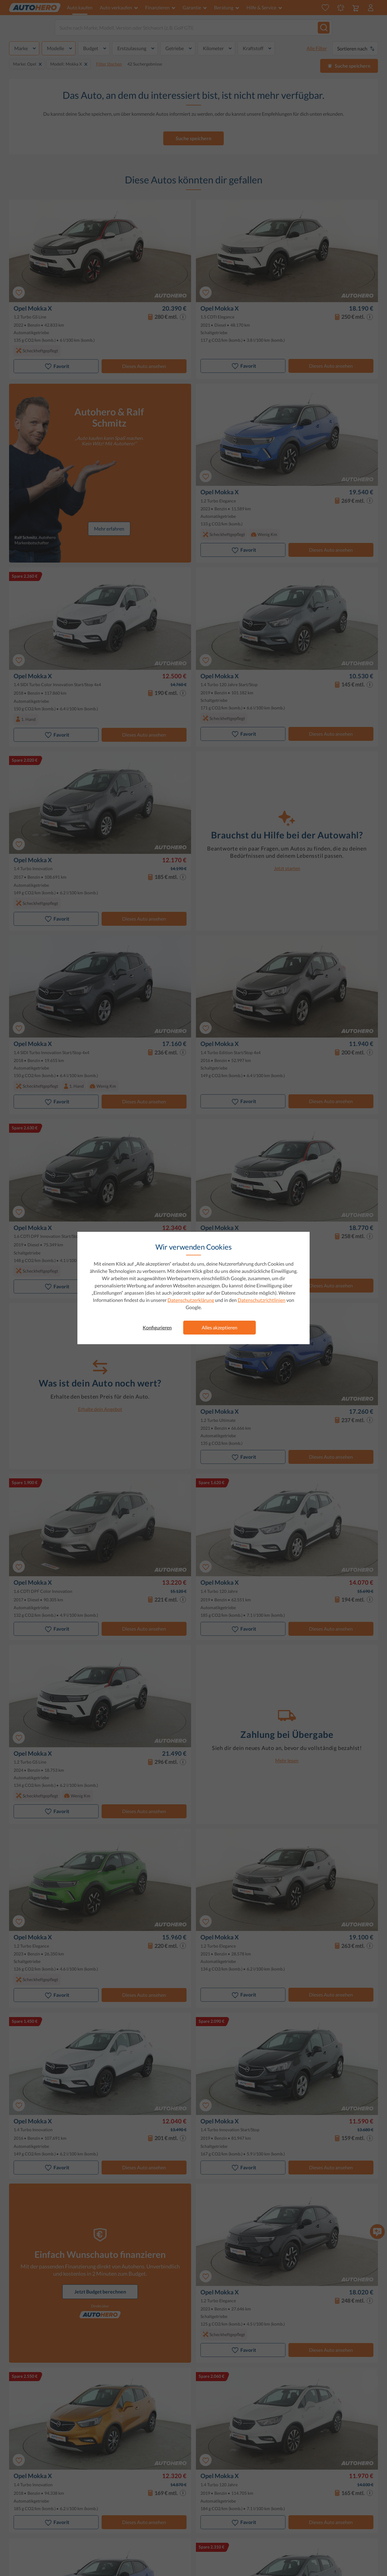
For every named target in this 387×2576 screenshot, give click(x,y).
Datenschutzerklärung (190, 1300)
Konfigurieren (157, 1327)
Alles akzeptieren (219, 1327)
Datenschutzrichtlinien (261, 1300)
